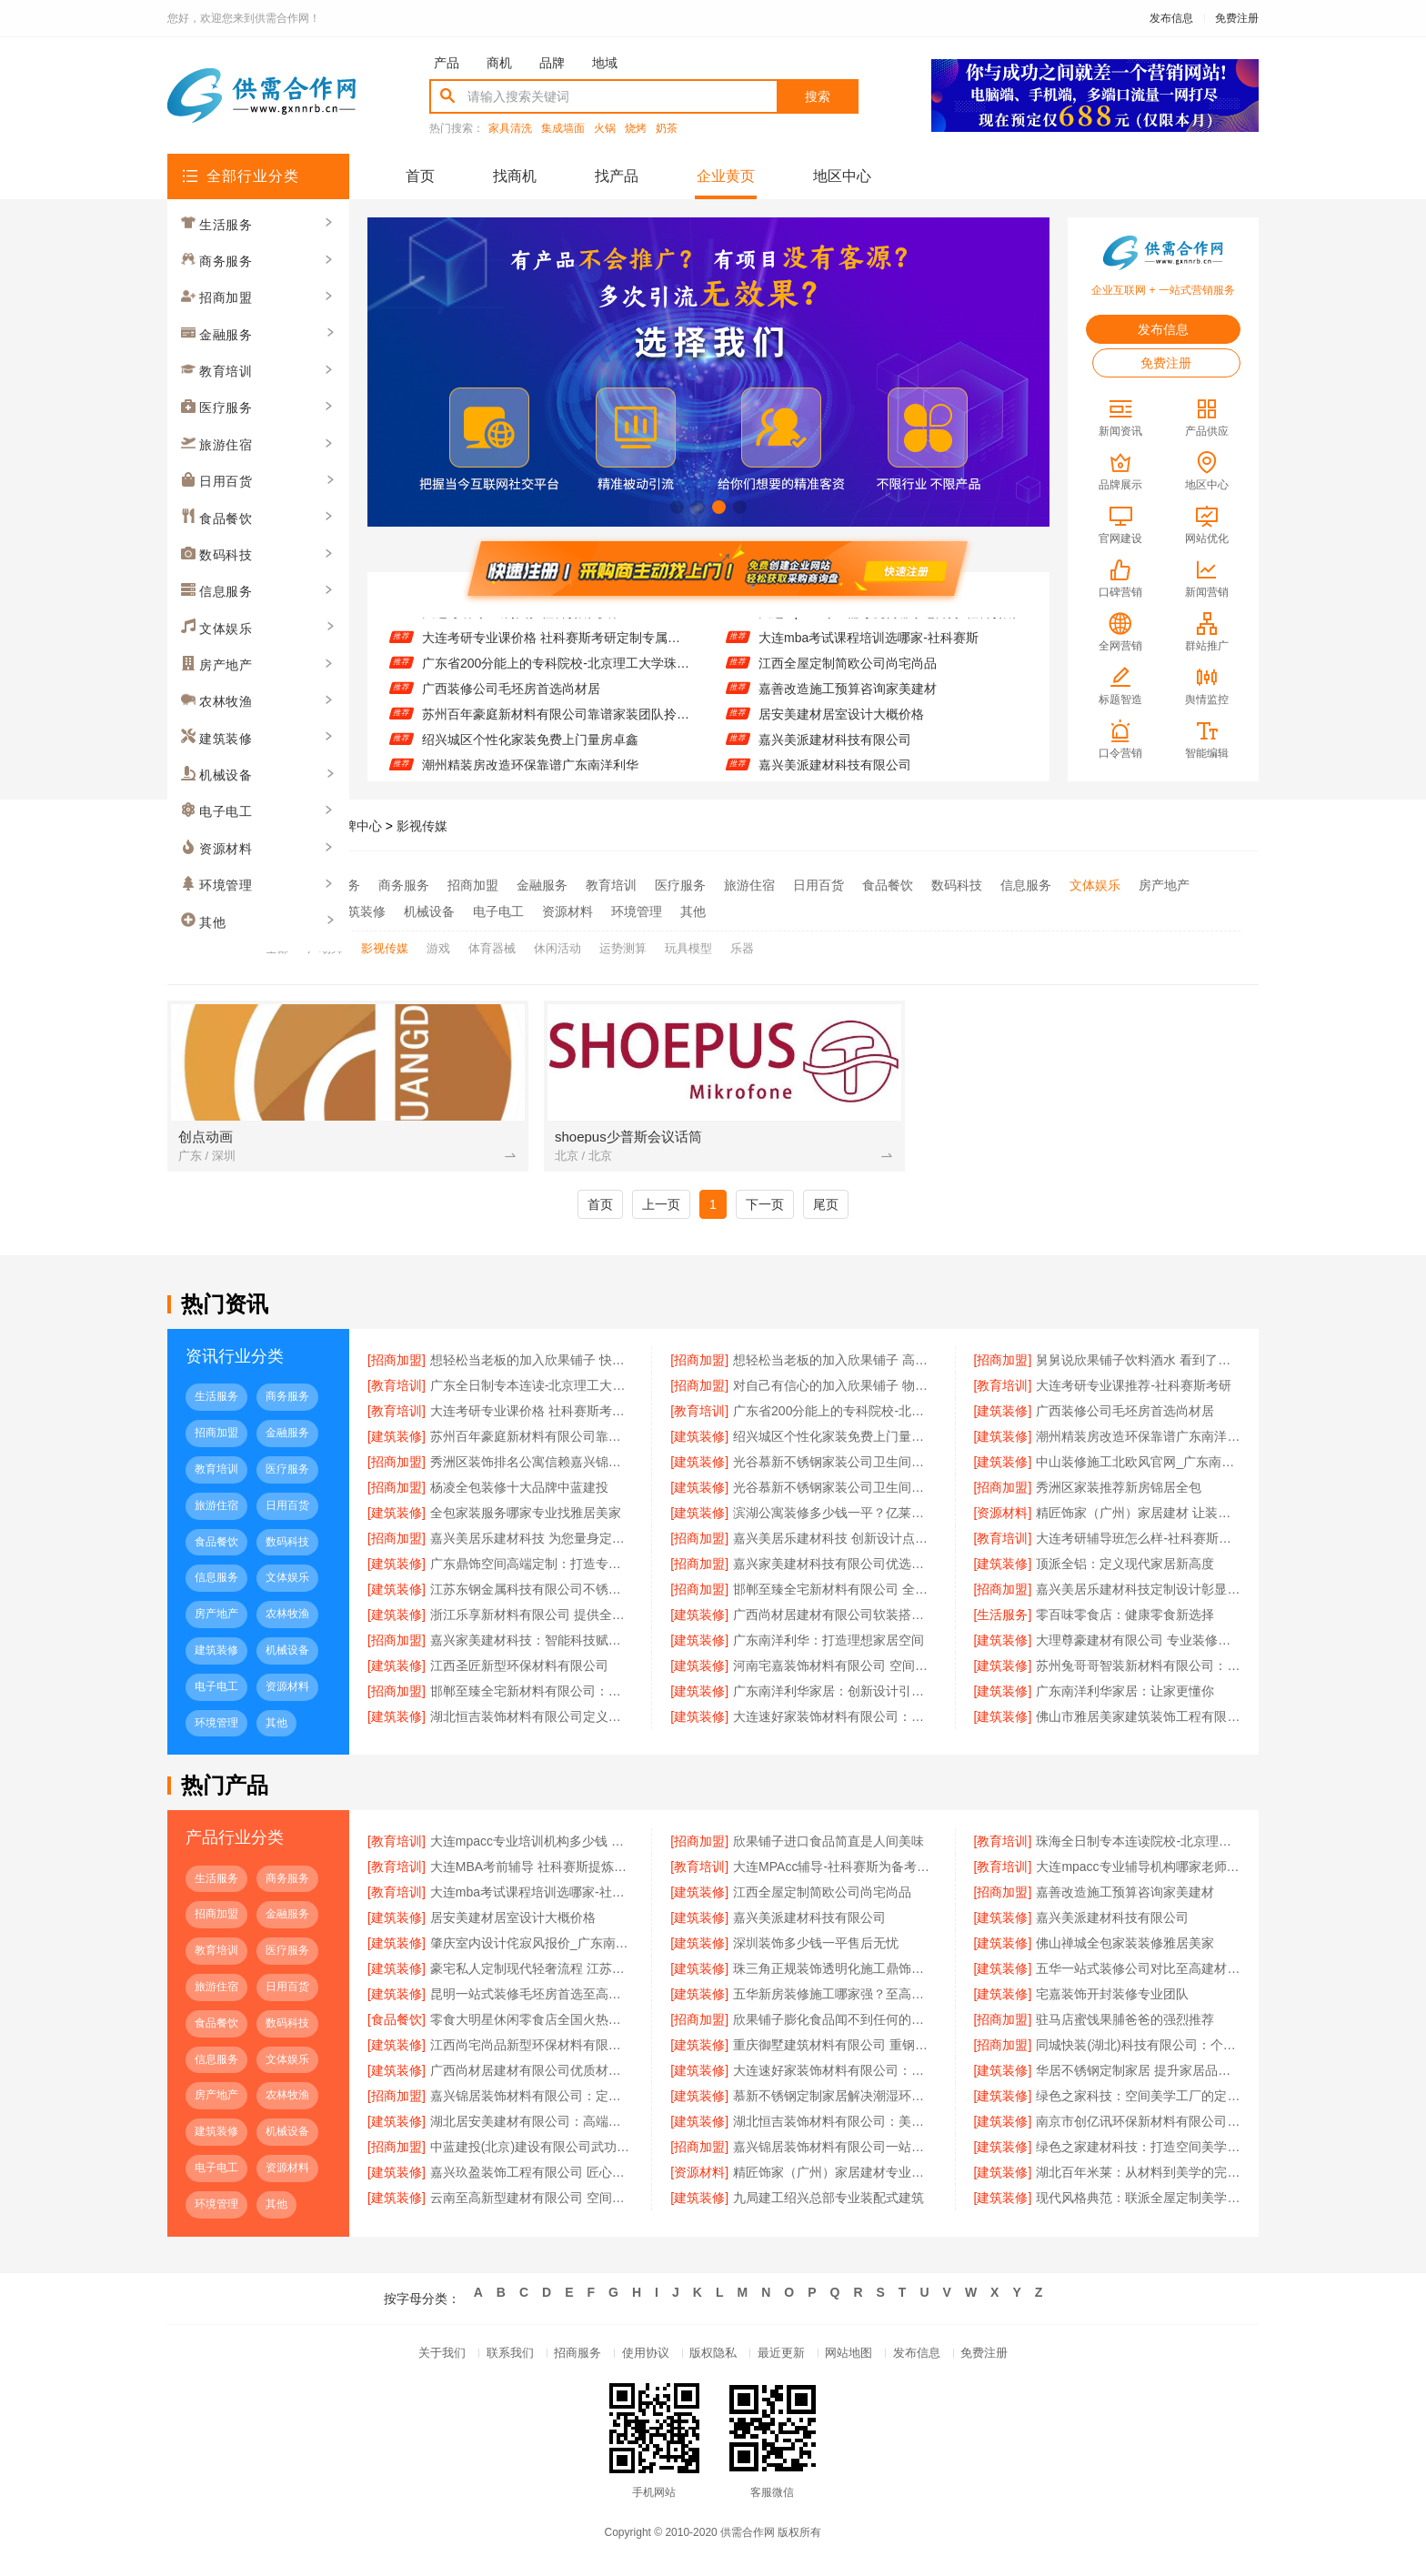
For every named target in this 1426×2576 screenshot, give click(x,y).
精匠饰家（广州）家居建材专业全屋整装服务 (835, 2176)
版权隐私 (713, 2360)
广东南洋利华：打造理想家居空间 (828, 1643)
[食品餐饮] (396, 2024)
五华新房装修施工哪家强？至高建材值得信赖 (835, 1998)
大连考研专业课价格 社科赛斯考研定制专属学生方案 (556, 650)
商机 (499, 62)
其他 (693, 908)
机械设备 (429, 908)
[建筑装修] (1003, 1414)
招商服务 (563, 2360)
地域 (605, 62)
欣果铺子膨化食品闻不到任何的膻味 (835, 2024)
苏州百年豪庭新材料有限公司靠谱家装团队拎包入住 (556, 726)
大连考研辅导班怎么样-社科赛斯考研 (1138, 1542)
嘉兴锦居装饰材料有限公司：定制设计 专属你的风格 (532, 2100)
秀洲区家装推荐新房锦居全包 (1118, 1491)
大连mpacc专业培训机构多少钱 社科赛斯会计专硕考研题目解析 (532, 1845)
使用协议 (638, 2360)
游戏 (438, 944)
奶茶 (667, 129)
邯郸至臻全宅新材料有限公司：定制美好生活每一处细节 (532, 1694)
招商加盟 (472, 885)
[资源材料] (1003, 1516)
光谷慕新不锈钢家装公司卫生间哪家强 (835, 1465)
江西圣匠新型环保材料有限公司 (519, 1669)
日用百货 (818, 885)
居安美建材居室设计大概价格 (841, 726)
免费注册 (1237, 18)
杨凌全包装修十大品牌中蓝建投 (519, 1491)
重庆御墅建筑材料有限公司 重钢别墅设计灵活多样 (835, 2049)
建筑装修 (360, 908)
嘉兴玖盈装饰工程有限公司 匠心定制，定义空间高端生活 (532, 2176)
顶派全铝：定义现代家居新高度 (1125, 1567)
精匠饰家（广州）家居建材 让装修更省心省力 (1138, 1516)
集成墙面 (563, 129)
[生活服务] (1003, 1618)
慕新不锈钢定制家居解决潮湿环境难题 (835, 2100)
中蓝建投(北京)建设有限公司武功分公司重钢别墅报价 (532, 2151)
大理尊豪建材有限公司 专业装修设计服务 (1138, 1643)
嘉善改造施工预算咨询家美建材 (847, 701)
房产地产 (1164, 885)
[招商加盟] (396, 1363)
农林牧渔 (291, 908)
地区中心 (842, 176)
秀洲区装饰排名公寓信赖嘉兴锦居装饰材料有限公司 (532, 1465)
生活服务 (334, 885)
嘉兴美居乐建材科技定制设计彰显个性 (1138, 1592)
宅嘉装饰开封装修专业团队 (1112, 1998)
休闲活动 (557, 944)
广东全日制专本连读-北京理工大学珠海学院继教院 (532, 1389)
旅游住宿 (749, 885)
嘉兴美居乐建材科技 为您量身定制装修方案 (532, 1542)
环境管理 (636, 908)
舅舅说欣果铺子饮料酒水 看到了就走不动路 (1138, 1363)
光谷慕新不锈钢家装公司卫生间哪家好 (835, 1491)
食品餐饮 (887, 885)
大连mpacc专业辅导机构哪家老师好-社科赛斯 (887, 625)
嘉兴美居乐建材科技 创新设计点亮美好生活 (835, 1542)
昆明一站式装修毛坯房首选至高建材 (532, 1998)
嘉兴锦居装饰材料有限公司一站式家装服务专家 (835, 2151)
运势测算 (623, 944)
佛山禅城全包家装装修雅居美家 (1125, 1947)
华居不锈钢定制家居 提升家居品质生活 (1138, 2075)
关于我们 (414, 2360)
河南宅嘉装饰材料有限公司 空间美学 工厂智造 (835, 1669)
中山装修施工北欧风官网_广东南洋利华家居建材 (1138, 1465)
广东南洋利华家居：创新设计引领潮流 (835, 1694)
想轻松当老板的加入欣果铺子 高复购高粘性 (835, 1363)
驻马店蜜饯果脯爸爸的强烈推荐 (1125, 2024)
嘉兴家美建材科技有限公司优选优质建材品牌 (835, 1567)
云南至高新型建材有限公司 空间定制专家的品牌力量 (532, 2202)
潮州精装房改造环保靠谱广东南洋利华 (1138, 1440)
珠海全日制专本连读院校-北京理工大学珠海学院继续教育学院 (1138, 1845)
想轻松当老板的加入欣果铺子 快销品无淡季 (532, 1363)
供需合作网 (284, 826)
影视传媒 (422, 826)
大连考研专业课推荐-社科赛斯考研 (520, 625)
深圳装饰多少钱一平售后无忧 (816, 1947)
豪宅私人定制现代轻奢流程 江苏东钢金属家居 (532, 1973)
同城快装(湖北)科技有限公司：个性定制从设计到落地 (1138, 2049)
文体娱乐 (1095, 885)
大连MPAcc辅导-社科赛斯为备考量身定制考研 (835, 1871)
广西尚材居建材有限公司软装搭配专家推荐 (835, 1618)
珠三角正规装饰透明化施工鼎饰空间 (835, 1973)
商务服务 (403, 885)
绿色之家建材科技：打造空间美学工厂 (1138, 2151)
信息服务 (1025, 885)
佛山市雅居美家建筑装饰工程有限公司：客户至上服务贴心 (1138, 1720)
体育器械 (492, 944)
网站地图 (862, 2360)
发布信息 (1171, 18)
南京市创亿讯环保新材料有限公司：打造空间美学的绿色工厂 (1138, 2125)
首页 (420, 176)
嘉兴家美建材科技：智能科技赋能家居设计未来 (532, 1643)
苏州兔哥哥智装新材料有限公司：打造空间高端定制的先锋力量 (1138, 1669)
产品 (446, 62)
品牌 (552, 62)
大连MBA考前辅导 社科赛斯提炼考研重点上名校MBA (532, 1871)
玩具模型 (688, 944)
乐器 (742, 944)
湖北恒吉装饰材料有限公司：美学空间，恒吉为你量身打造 (835, 2125)
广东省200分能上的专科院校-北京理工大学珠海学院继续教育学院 (556, 676)
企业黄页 (726, 176)
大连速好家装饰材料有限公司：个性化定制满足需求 (835, 2075)
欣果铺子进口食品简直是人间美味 (828, 1845)
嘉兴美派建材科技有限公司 (834, 752)
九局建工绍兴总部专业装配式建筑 (828, 2202)
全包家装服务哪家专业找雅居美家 (525, 1516)
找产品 (616, 176)
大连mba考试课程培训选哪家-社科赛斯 (868, 650)
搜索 (817, 96)
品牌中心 (356, 826)
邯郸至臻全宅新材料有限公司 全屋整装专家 (835, 1592)
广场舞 (325, 944)
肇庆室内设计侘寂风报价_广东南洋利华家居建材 (532, 1947)
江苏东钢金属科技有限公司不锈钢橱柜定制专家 (532, 1592)
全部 (278, 885)
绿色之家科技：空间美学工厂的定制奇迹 (1138, 2100)
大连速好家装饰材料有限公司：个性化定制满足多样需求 (835, 1720)
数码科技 (956, 885)
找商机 (515, 176)
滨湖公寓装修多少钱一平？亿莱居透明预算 (835, 1516)
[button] (677, 507)
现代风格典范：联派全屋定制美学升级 (1138, 2202)
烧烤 (636, 129)
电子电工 (498, 908)
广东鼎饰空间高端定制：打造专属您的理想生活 (532, 1567)
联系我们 (489, 2360)
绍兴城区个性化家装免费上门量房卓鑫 (530, 752)
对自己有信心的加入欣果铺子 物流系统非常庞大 (835, 1389)
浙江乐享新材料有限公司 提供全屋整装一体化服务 (532, 1618)
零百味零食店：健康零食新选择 (1125, 1618)
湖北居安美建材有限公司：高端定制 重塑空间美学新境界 (532, 2125)
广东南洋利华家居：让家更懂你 (1125, 1694)
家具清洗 (510, 129)
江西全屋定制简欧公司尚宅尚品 (847, 676)
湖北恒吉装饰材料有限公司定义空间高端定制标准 (532, 1720)
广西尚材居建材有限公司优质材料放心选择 (532, 2075)
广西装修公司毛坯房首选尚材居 (511, 701)
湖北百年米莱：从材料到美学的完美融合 (1138, 2176)
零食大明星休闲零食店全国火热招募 (532, 2024)
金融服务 (542, 885)
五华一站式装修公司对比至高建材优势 (1138, 1973)
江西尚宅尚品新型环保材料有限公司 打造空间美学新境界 (532, 2049)
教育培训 (611, 885)
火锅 (605, 129)
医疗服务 (680, 885)
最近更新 (787, 2360)
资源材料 (567, 908)
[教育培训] (396, 1389)
